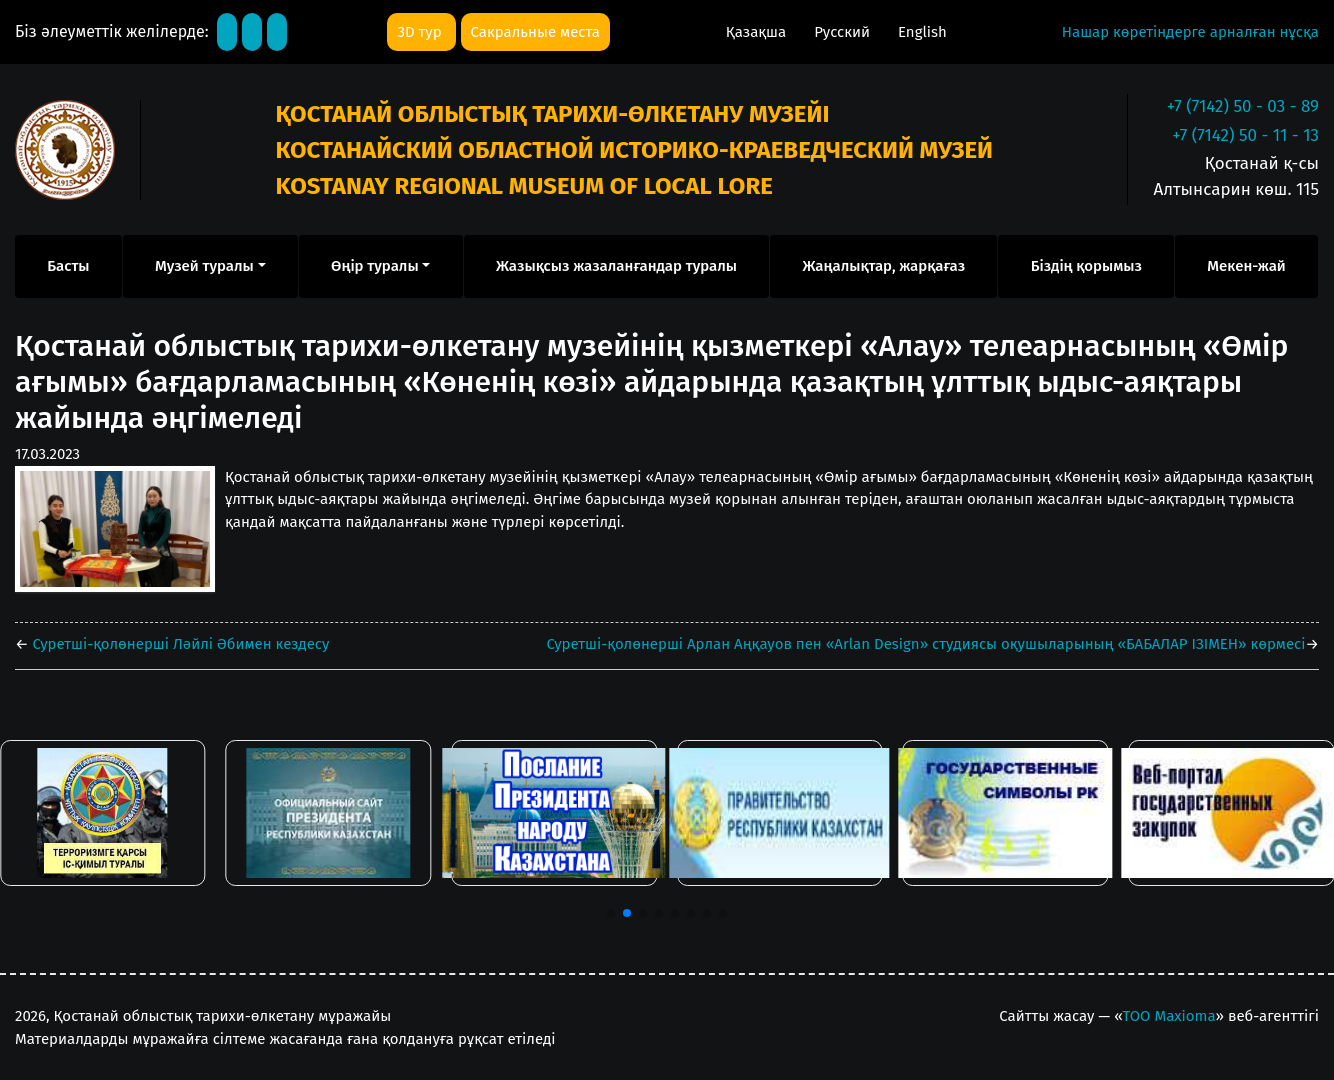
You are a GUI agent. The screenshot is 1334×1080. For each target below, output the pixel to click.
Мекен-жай (1246, 266)
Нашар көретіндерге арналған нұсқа (1190, 32)
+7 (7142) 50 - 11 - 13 (1245, 135)
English (922, 32)
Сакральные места (535, 32)
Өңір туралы (375, 266)
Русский (844, 32)
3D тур (421, 32)
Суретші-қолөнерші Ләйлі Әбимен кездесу (179, 644)
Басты (68, 266)
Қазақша (758, 32)
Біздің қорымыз (1086, 266)
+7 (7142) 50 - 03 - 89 (1243, 106)
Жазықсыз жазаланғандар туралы (616, 266)
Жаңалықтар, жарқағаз (883, 266)
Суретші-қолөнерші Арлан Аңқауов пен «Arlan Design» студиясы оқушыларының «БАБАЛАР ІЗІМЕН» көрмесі (926, 644)
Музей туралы (204, 266)
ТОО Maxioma (1169, 1016)
